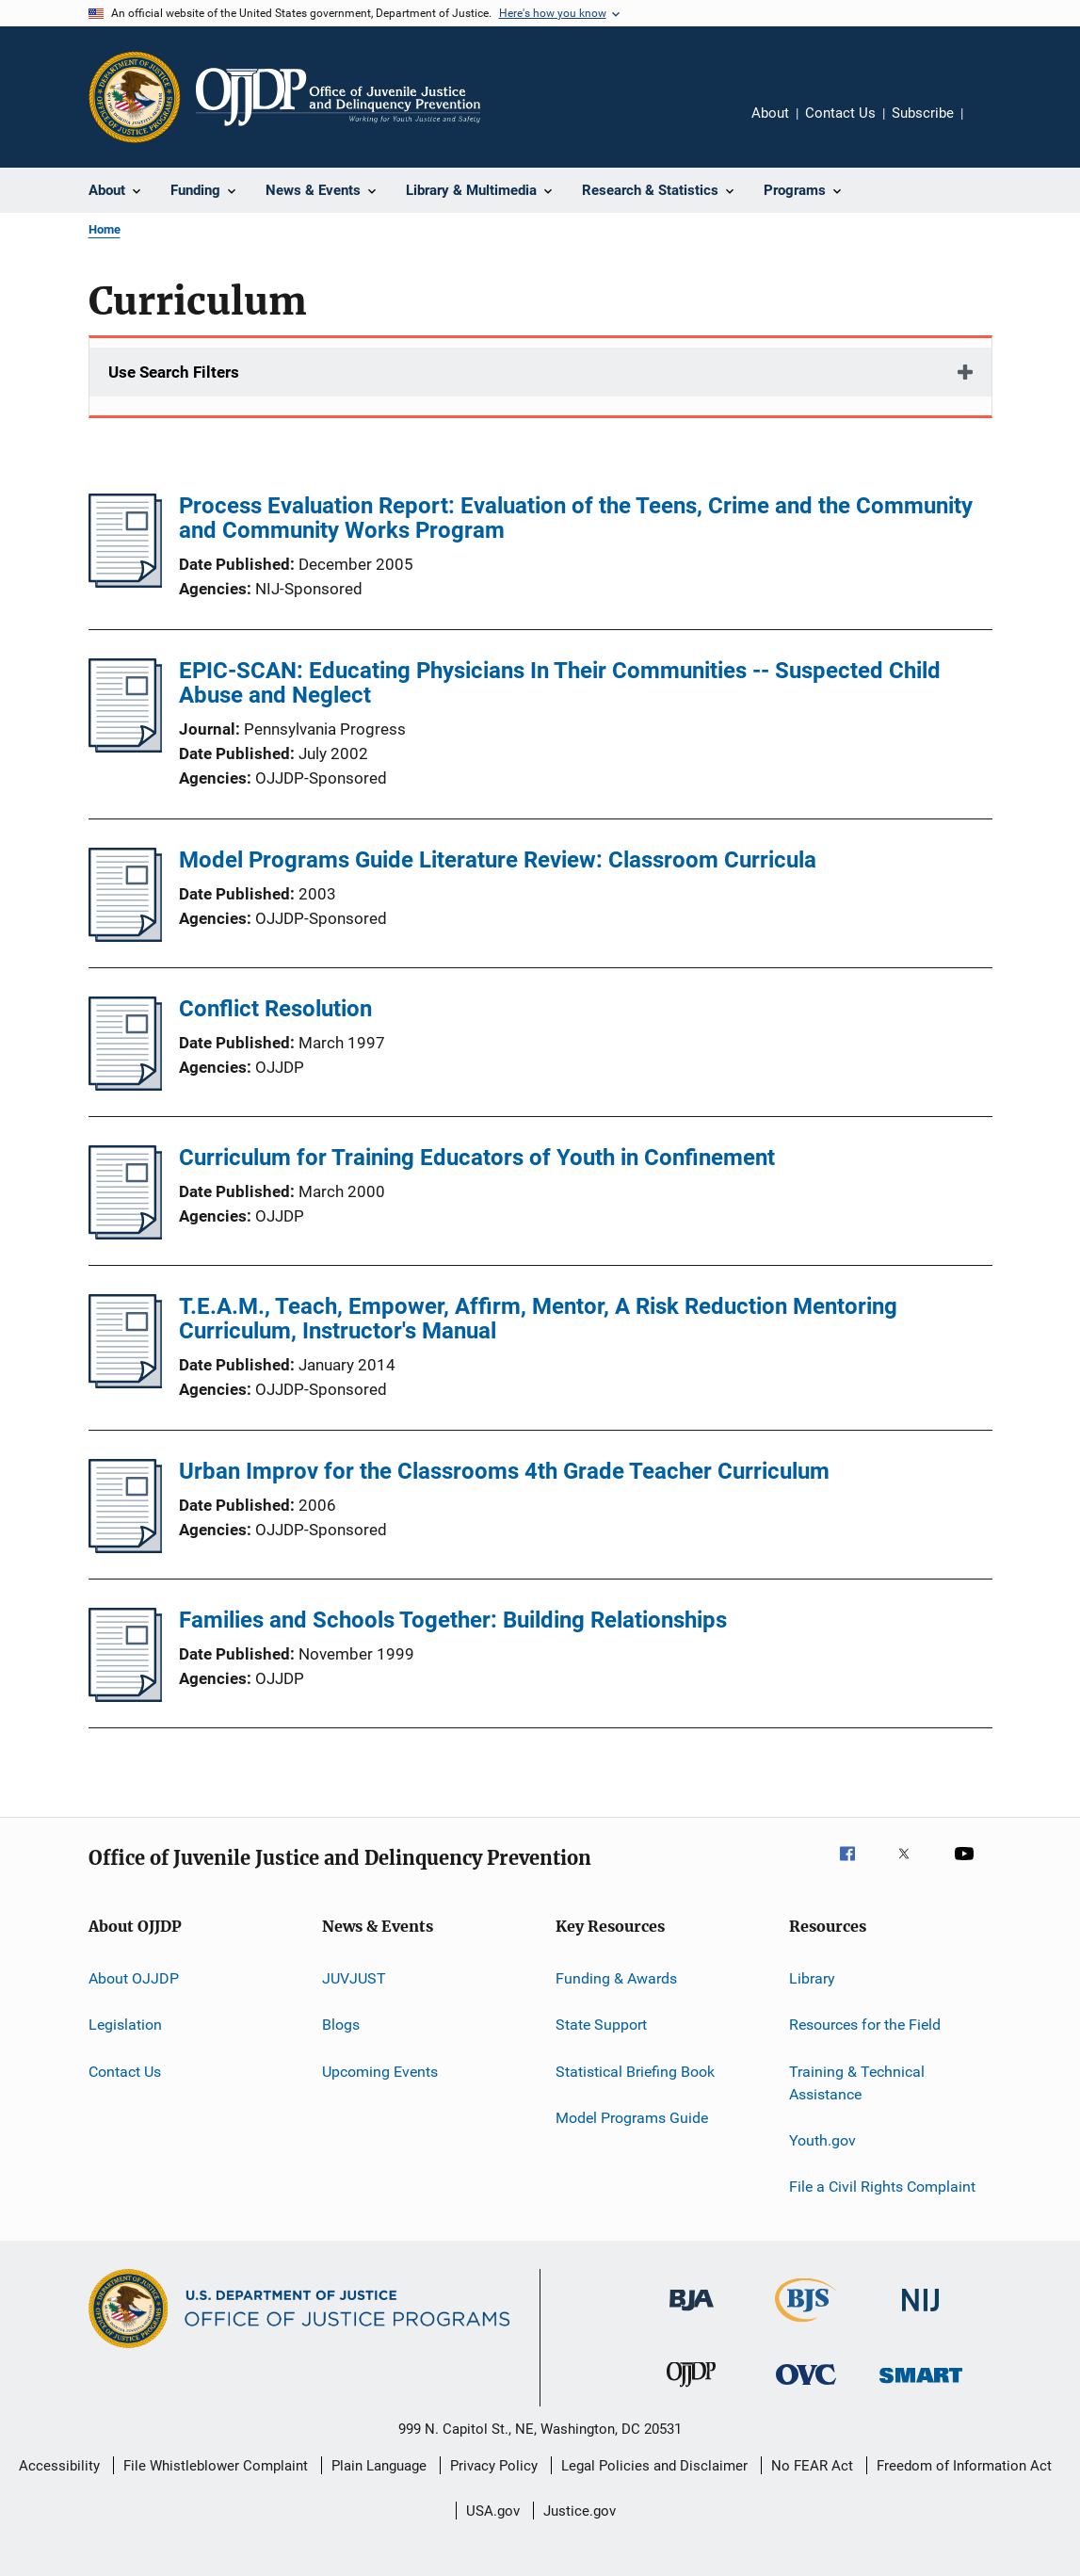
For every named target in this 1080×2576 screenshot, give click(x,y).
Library (812, 1978)
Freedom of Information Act (964, 2465)
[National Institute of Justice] (921, 2314)
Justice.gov (579, 2511)
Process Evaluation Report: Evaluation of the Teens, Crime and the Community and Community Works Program (576, 518)
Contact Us (840, 113)
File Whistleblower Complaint (215, 2465)
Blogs (341, 2024)
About (770, 113)
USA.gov (493, 2511)
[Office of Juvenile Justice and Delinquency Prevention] (691, 2390)
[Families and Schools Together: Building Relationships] (126, 1696)
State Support (601, 2024)
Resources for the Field (865, 2024)
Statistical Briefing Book (635, 2072)
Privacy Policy (494, 2465)
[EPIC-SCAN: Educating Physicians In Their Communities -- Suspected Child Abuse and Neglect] (126, 746)
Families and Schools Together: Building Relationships (453, 1620)
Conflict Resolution (275, 1009)
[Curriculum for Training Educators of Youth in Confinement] (126, 1233)
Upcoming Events (380, 2072)
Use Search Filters (173, 372)
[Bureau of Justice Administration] (691, 2314)
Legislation (125, 2024)
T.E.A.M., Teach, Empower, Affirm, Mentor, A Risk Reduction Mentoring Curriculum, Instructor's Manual (538, 1318)
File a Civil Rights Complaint (882, 2186)
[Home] (338, 97)
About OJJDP (134, 1978)
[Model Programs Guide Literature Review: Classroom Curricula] (126, 936)
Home (105, 229)
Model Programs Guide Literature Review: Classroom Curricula (497, 860)
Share (992, 126)
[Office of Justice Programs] (135, 97)
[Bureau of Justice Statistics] (805, 2325)
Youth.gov (822, 2140)
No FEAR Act (812, 2465)
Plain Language (379, 2465)
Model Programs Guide (632, 2118)
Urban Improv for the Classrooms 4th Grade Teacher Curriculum (504, 1471)
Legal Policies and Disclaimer (654, 2465)
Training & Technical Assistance (857, 2083)
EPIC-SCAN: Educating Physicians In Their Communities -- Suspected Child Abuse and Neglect (560, 682)
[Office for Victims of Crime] (806, 2388)
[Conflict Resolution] (126, 1085)
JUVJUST (354, 1978)
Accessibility (59, 2465)
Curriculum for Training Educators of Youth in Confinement (477, 1157)
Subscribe (923, 113)
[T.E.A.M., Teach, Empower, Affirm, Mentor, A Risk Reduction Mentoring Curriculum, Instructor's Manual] (126, 1382)
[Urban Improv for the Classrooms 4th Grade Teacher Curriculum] (126, 1547)
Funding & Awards (616, 1978)
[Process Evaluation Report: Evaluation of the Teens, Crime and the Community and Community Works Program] (126, 582)
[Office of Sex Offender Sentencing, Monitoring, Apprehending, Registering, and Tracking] (920, 2386)
